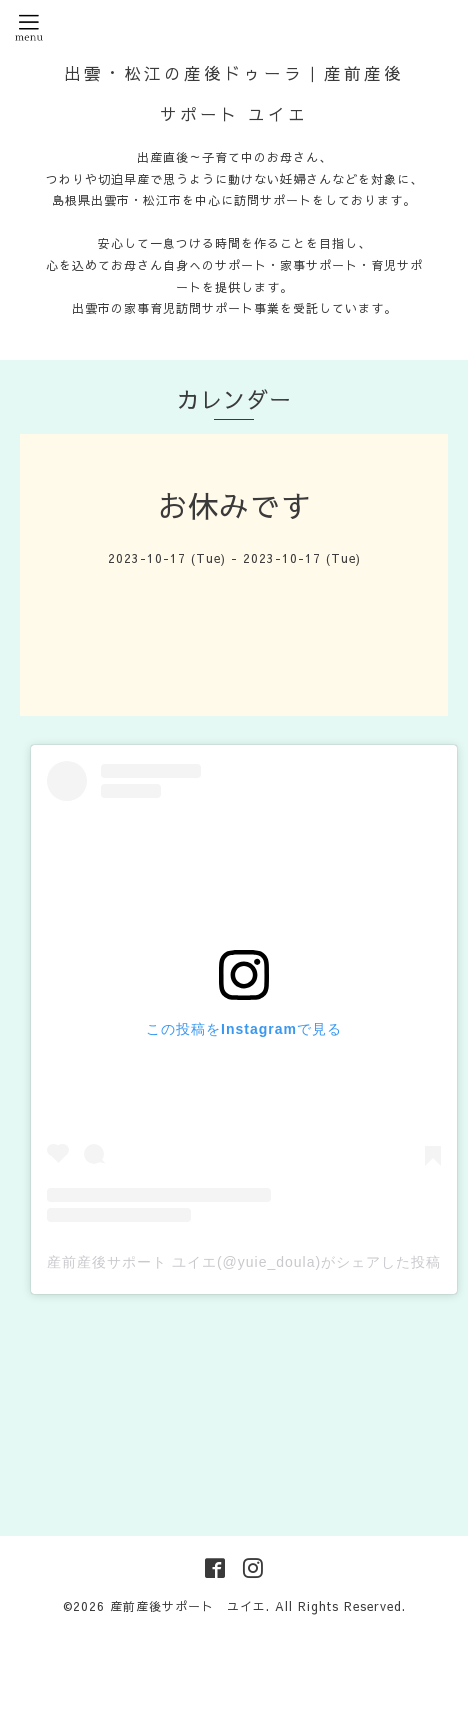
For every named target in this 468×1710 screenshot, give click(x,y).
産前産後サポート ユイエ (188, 1606)
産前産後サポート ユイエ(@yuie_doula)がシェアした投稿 (244, 1262)
